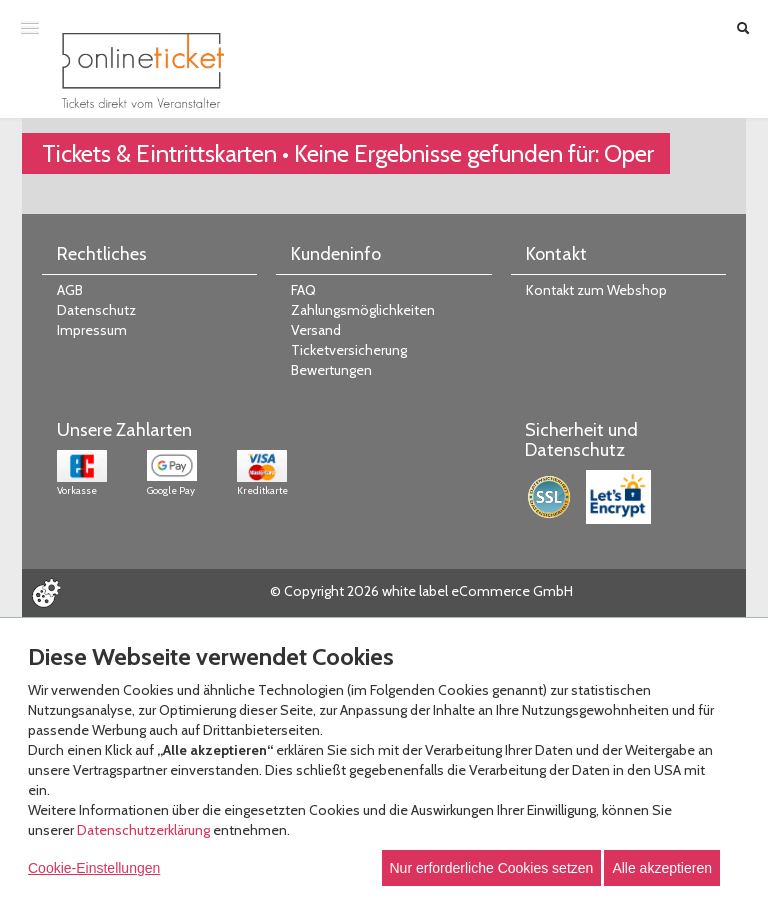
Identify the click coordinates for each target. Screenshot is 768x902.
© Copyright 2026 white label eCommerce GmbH (421, 591)
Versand (316, 330)
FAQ (303, 290)
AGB (70, 290)
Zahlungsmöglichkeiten (363, 310)
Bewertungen (331, 370)
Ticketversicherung (349, 350)
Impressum (92, 330)
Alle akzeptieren (662, 868)
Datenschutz (96, 310)
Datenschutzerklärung (143, 830)
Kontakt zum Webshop (596, 290)
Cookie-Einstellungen (94, 868)
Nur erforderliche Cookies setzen (492, 868)
